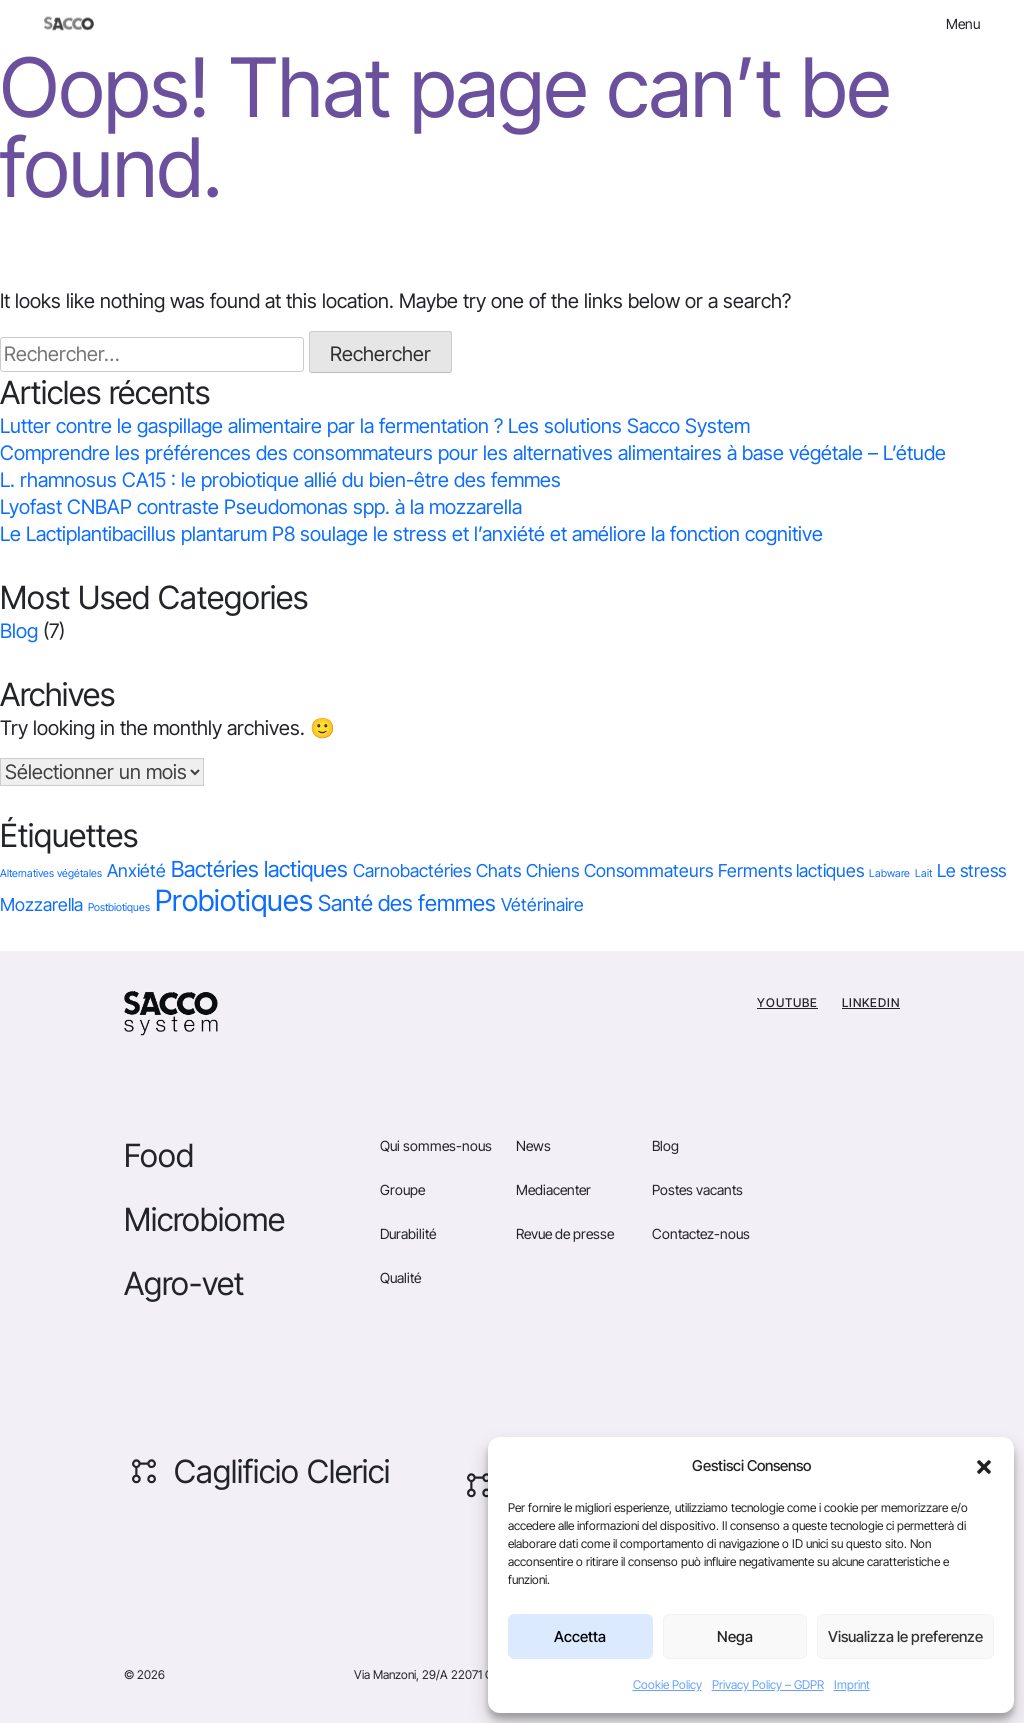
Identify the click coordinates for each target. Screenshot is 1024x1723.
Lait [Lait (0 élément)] (923, 873)
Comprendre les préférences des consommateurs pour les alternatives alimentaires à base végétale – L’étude (473, 453)
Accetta (580, 1636)
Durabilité (408, 1233)
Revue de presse (565, 1233)
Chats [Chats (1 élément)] (498, 870)
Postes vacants (697, 1189)
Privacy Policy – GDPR (768, 1684)
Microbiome (204, 1219)
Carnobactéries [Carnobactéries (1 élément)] (412, 870)
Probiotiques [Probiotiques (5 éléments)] (234, 900)
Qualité (400, 1277)
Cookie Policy (667, 1684)
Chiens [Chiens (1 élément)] (552, 870)
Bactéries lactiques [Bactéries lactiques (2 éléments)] (259, 869)
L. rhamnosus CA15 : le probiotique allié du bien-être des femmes (280, 480)
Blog (19, 631)
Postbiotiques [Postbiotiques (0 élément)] (119, 907)
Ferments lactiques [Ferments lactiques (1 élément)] (791, 870)
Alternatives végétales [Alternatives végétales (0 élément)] (51, 873)
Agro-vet (184, 1283)
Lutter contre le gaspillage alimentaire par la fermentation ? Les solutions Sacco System (375, 426)
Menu (963, 23)
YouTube (787, 1002)
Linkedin (871, 1002)
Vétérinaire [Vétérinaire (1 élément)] (542, 904)
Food (159, 1155)
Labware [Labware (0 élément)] (889, 873)
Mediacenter (553, 1189)
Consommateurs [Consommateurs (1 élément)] (648, 870)
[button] (984, 1466)
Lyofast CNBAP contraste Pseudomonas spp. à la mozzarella (261, 507)
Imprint (852, 1684)
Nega (735, 1636)
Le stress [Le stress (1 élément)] (971, 870)
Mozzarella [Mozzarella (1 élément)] (41, 904)
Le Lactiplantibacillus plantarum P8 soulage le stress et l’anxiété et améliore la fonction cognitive (411, 534)
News (533, 1145)
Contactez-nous (701, 1233)
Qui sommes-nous (436, 1145)
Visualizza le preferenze (905, 1636)
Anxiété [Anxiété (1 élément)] (136, 870)
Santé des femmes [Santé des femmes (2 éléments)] (407, 903)
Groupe (402, 1189)
